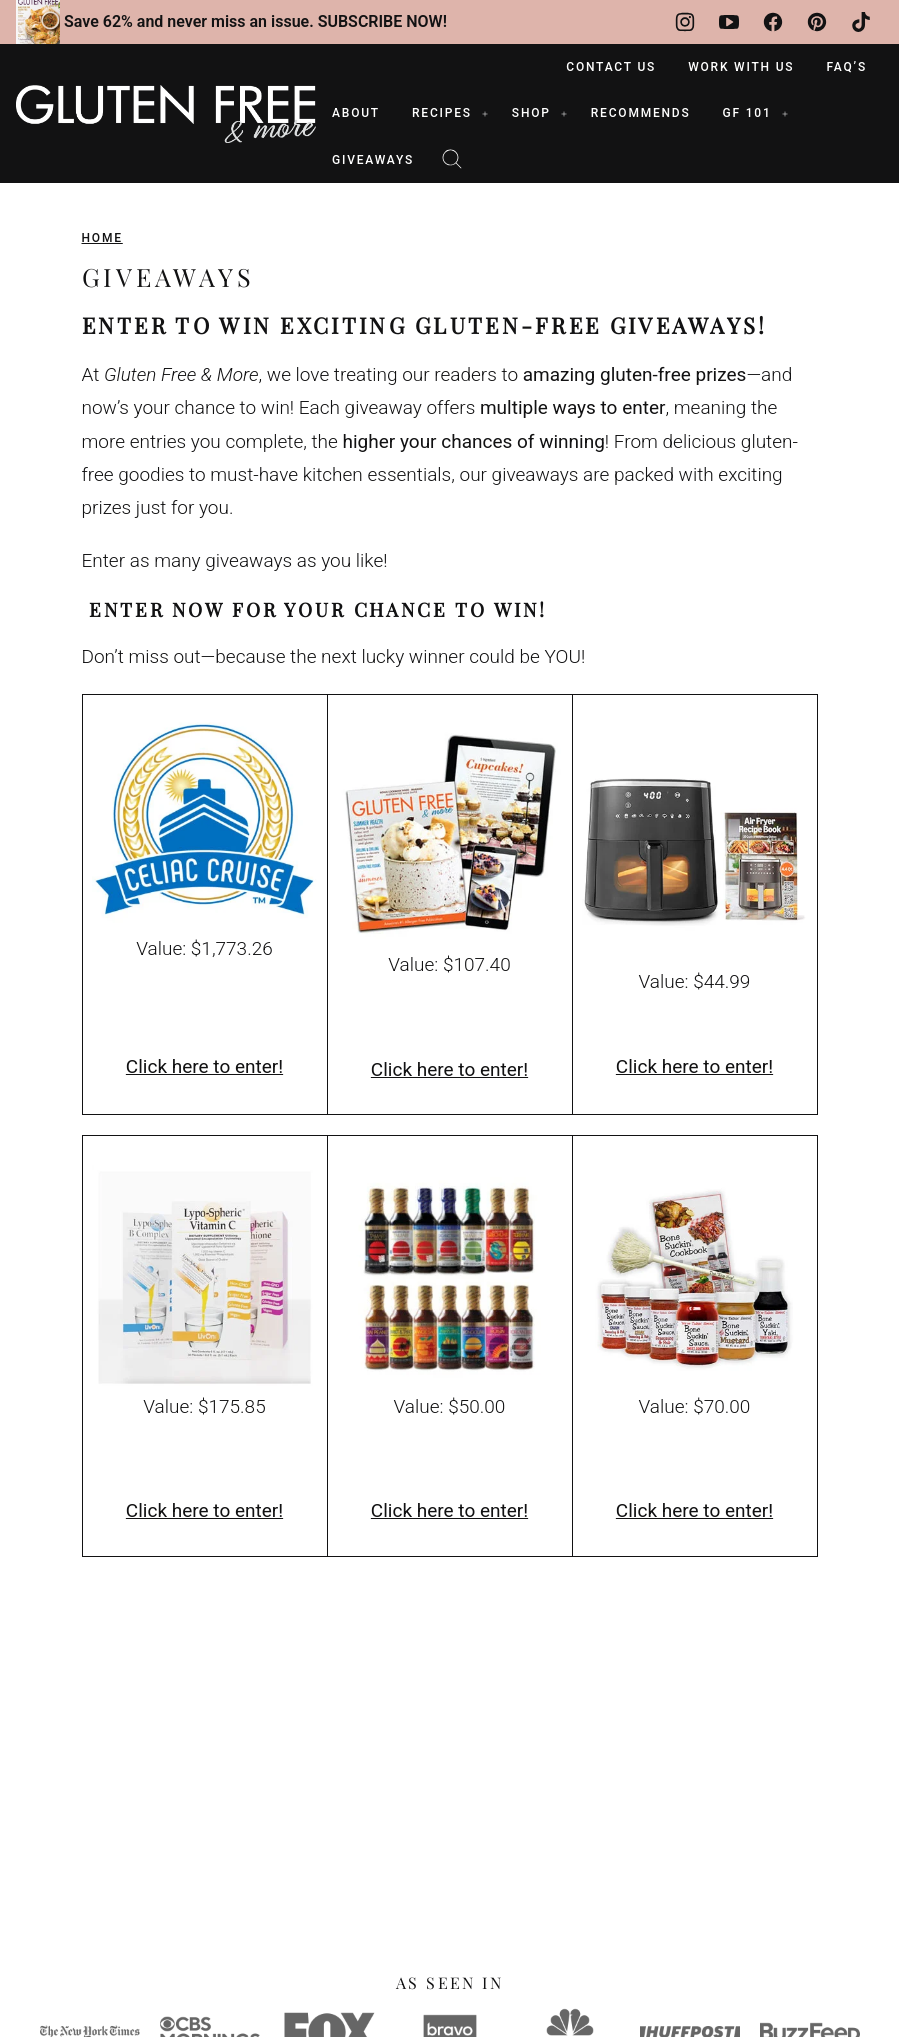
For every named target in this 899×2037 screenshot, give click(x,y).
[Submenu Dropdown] (485, 114)
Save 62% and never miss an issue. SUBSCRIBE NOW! (255, 21)
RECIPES (442, 113)
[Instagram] (685, 22)
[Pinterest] (817, 22)
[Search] (452, 159)
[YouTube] (729, 22)
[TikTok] (861, 22)
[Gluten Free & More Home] (166, 114)
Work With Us (741, 67)
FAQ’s (846, 67)
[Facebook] (773, 22)
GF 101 (747, 113)
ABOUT (356, 113)
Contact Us (611, 67)
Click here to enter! (204, 1066)
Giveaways (373, 160)
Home (102, 238)
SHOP (531, 113)
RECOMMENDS (641, 113)
